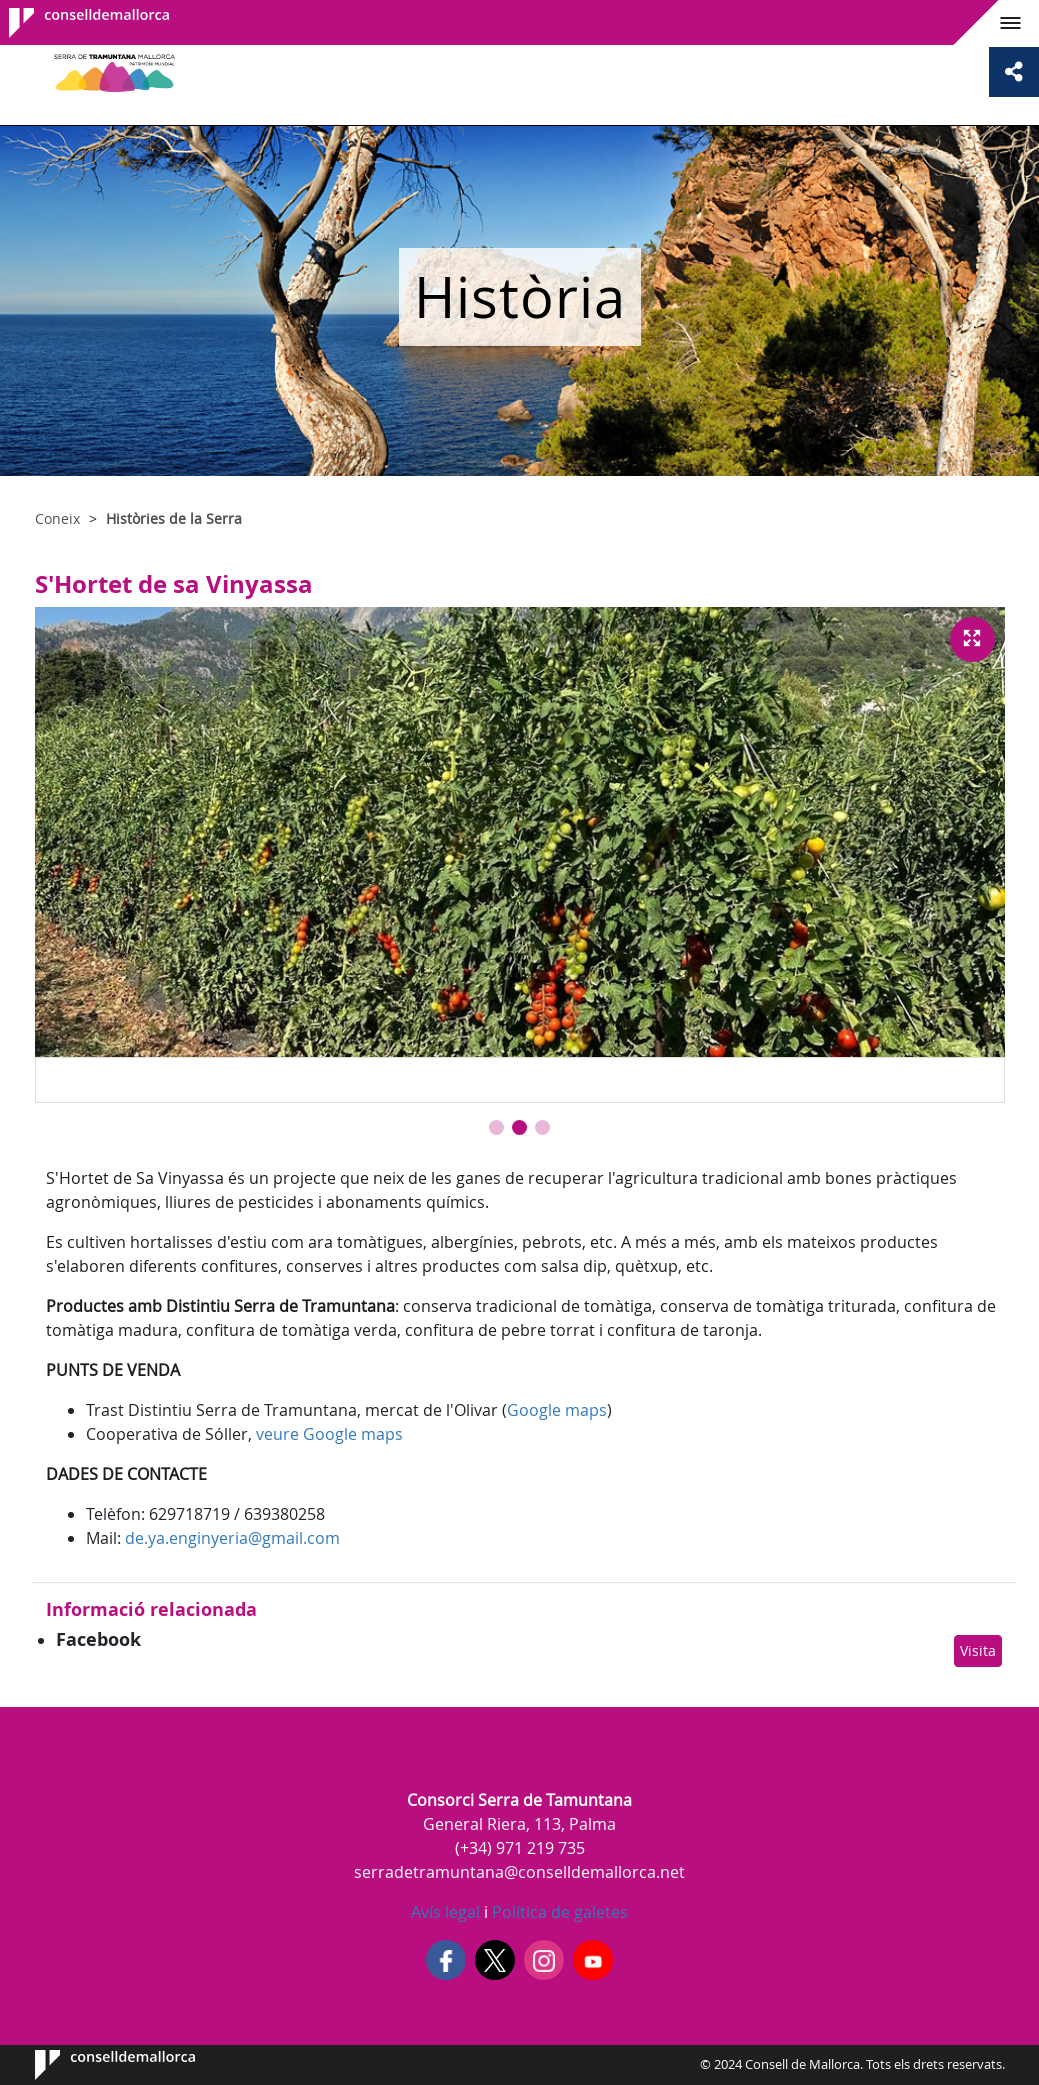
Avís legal (445, 1912)
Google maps (557, 1410)
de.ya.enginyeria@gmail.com (232, 1538)
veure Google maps (329, 1434)
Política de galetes (558, 1912)
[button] (496, 1127)
